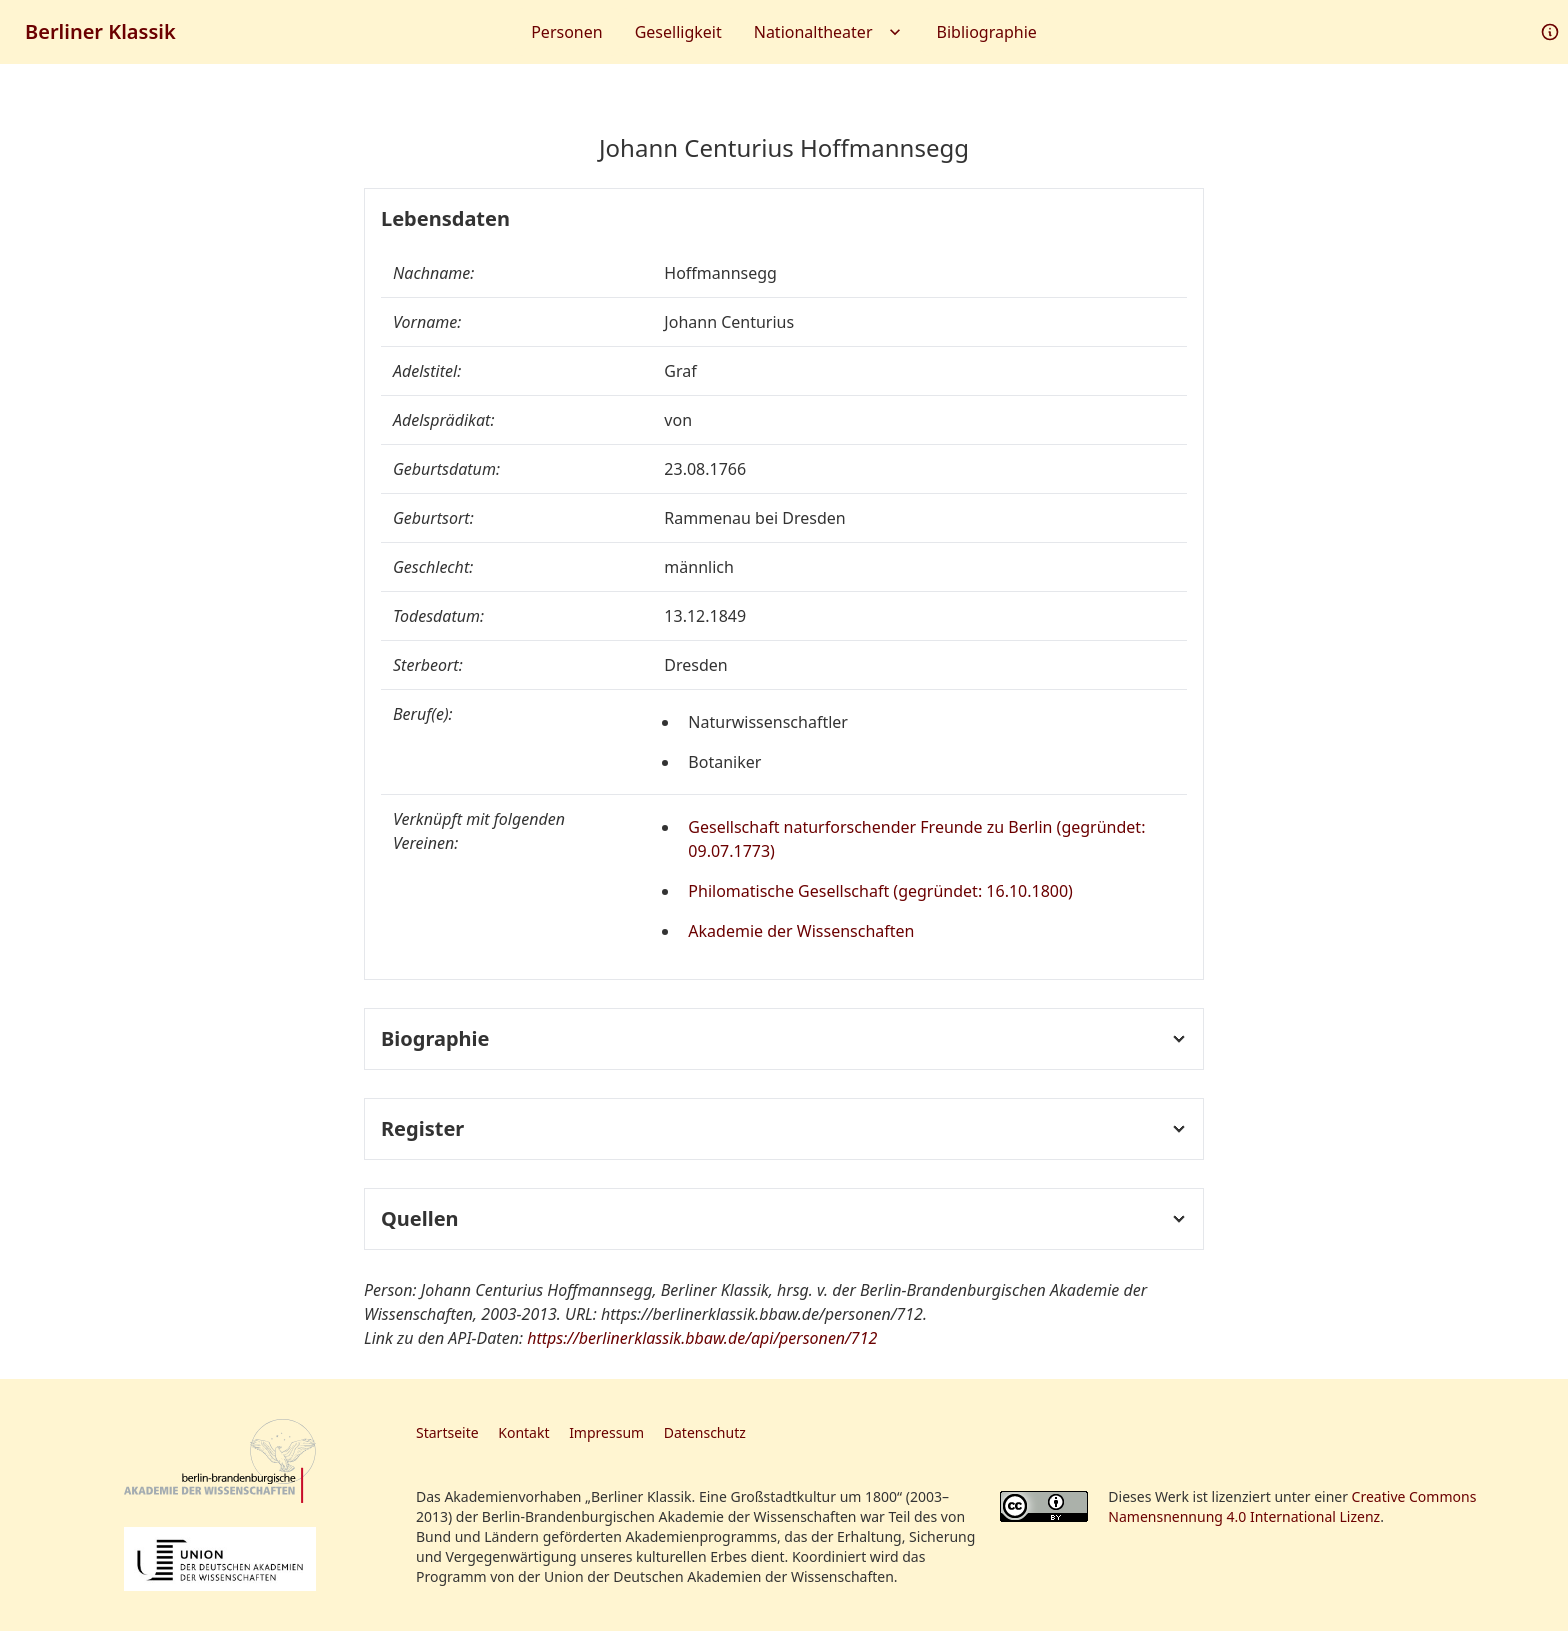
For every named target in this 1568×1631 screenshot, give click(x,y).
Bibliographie (987, 32)
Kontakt (523, 1432)
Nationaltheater (829, 32)
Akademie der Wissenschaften (801, 931)
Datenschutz (705, 1432)
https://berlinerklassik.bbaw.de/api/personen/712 (702, 1338)
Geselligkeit (678, 32)
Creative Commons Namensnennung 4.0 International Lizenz (1292, 1506)
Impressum (606, 1432)
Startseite (447, 1432)
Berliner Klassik (100, 31)
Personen (566, 32)
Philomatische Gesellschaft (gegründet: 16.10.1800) (880, 891)
